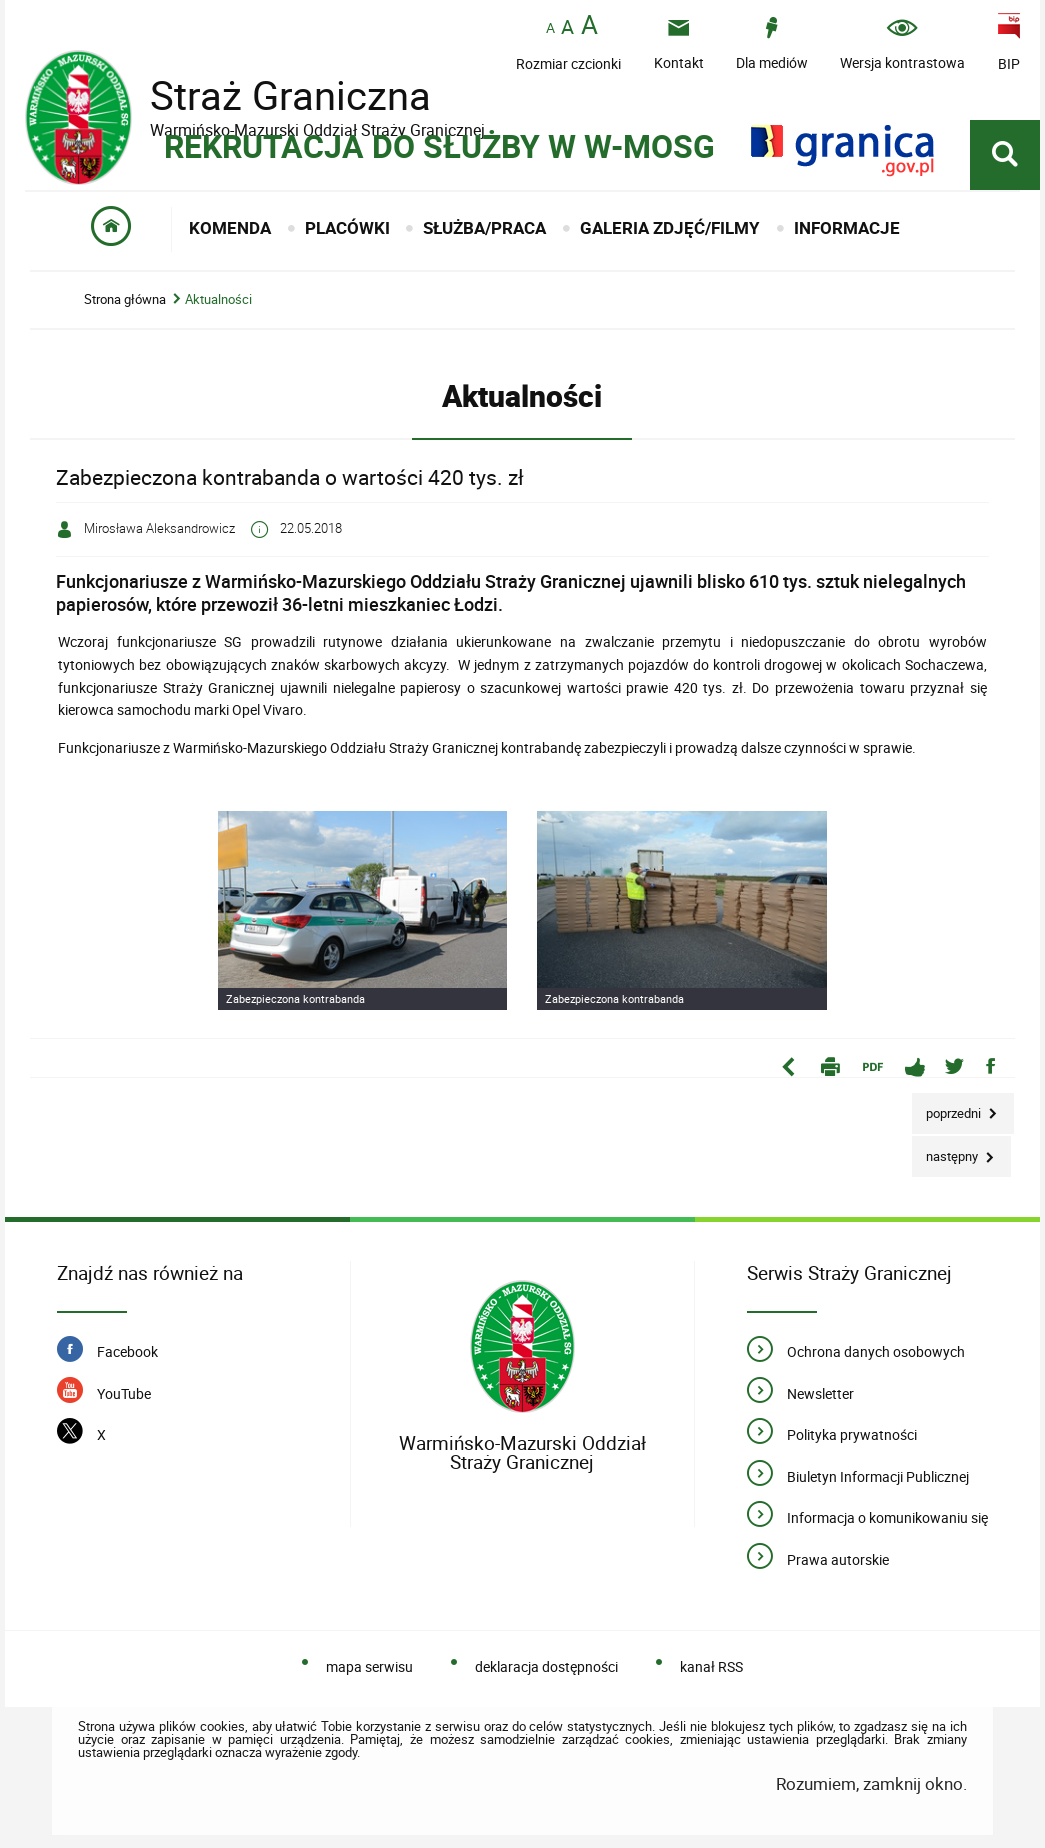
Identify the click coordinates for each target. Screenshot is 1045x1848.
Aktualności (218, 299)
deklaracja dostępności (546, 1666)
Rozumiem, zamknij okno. (871, 1783)
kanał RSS (711, 1666)
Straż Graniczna (275, 95)
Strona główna (125, 299)
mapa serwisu (369, 1666)
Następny (946, 1150)
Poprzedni (948, 1107)
